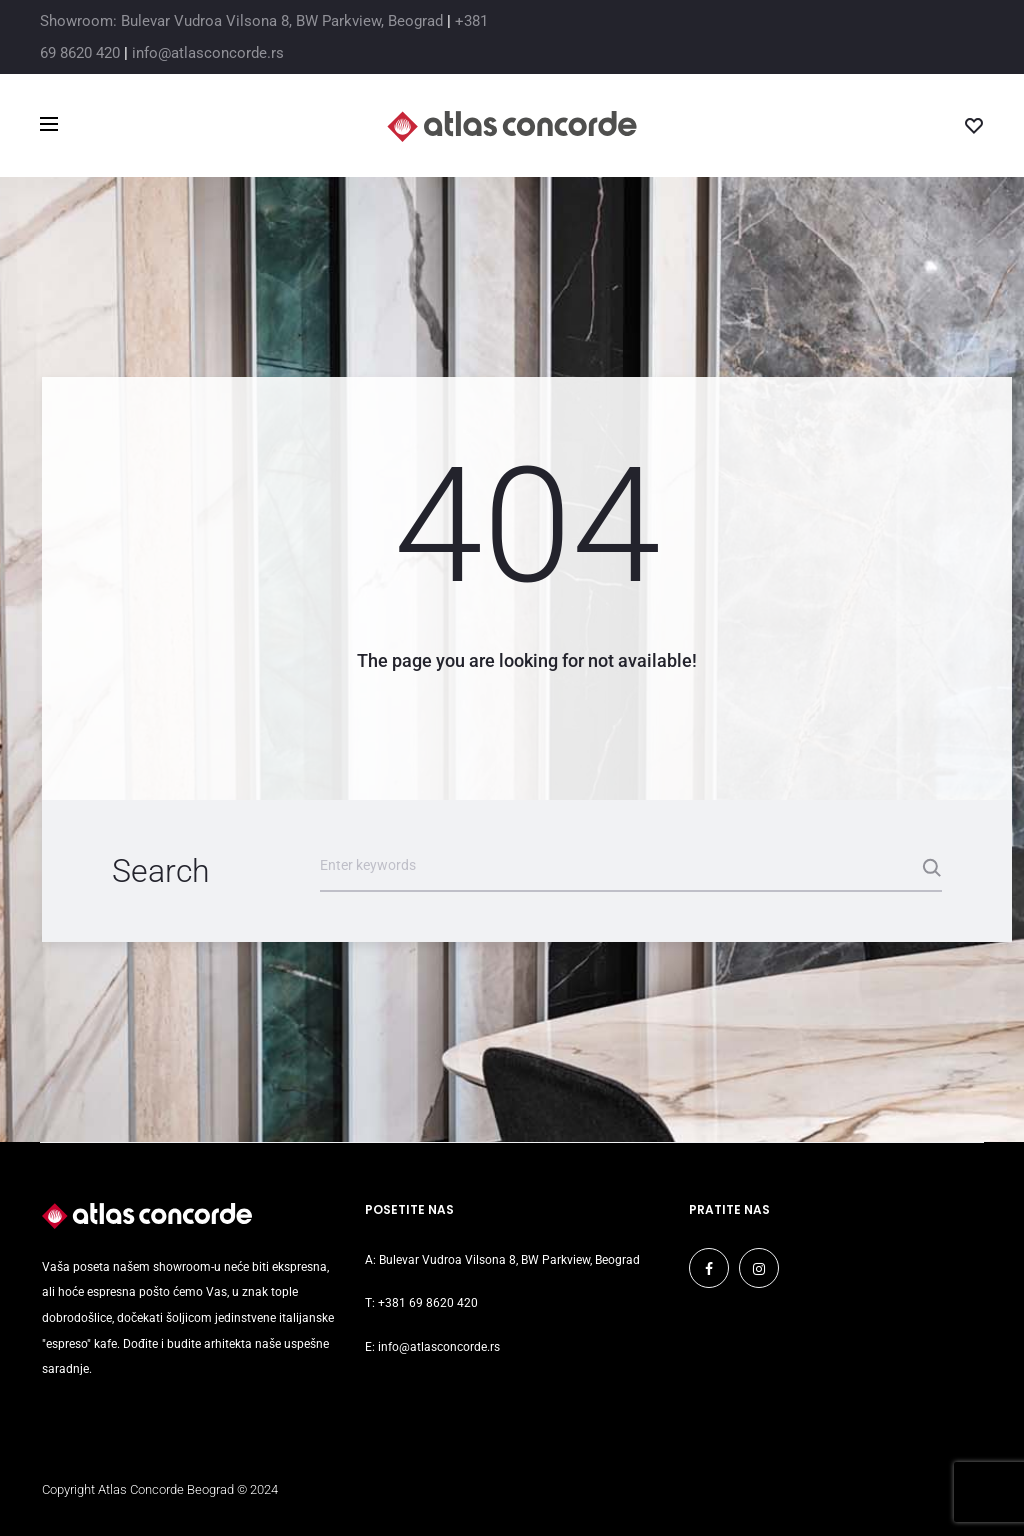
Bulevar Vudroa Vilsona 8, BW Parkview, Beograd (509, 1260)
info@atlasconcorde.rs (208, 53)
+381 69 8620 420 (428, 1303)
